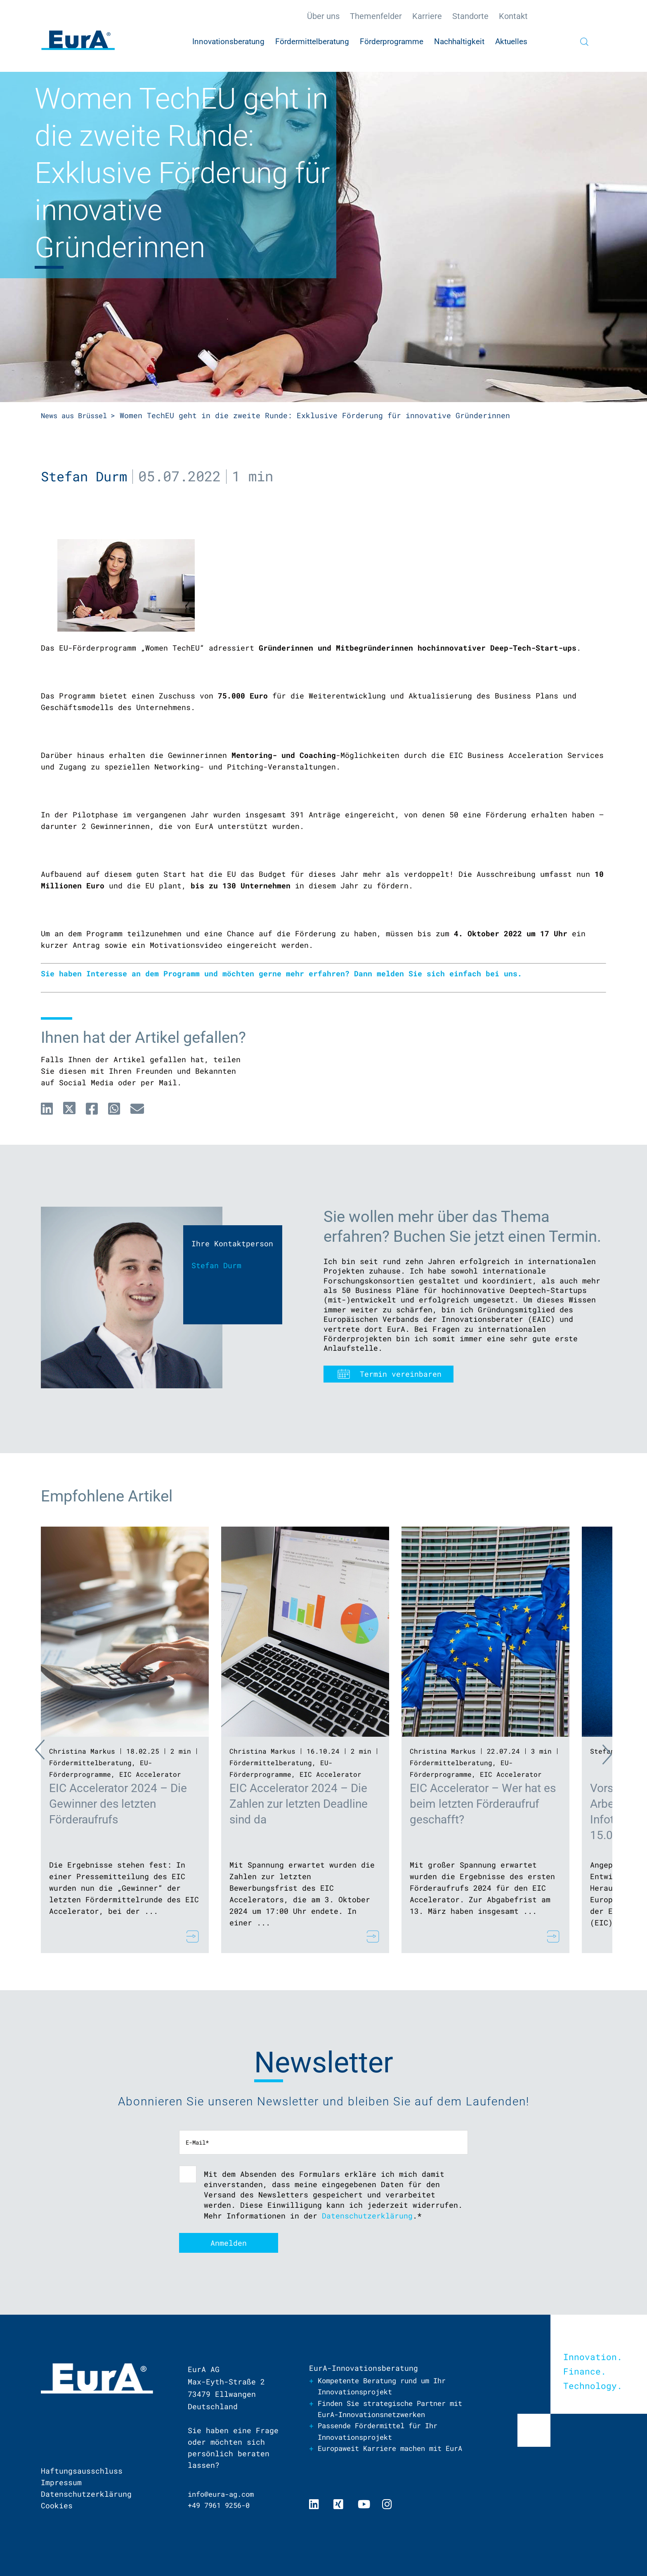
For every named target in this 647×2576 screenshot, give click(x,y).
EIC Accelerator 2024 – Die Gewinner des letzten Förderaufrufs (118, 1803)
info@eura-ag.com (224, 2494)
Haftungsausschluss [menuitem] (82, 2471)
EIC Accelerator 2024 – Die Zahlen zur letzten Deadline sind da (298, 1803)
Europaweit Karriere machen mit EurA (386, 2455)
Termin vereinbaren (401, 1373)
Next (622, 1752)
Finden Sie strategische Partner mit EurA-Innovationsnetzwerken (388, 2409)
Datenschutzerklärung (367, 2215)
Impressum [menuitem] (61, 2482)
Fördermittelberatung (90, 1762)
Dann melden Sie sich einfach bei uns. (438, 973)
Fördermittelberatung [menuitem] (312, 41)
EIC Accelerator (150, 1773)
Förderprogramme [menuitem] (391, 41)
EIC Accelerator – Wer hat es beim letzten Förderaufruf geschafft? (483, 1803)
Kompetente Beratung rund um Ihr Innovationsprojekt (388, 2386)
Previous (24, 1752)
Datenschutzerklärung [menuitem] (86, 2494)
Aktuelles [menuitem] (511, 41)
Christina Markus (82, 1750)
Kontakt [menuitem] (513, 16)
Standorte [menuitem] (470, 16)
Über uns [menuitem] (323, 16)
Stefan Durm (86, 475)
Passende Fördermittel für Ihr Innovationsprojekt (383, 2432)
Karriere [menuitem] (427, 16)
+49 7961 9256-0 (222, 2505)
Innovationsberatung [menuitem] (228, 41)
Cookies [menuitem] (57, 2505)
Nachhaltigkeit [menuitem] (459, 41)
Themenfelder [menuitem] (376, 16)
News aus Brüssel (77, 415)
